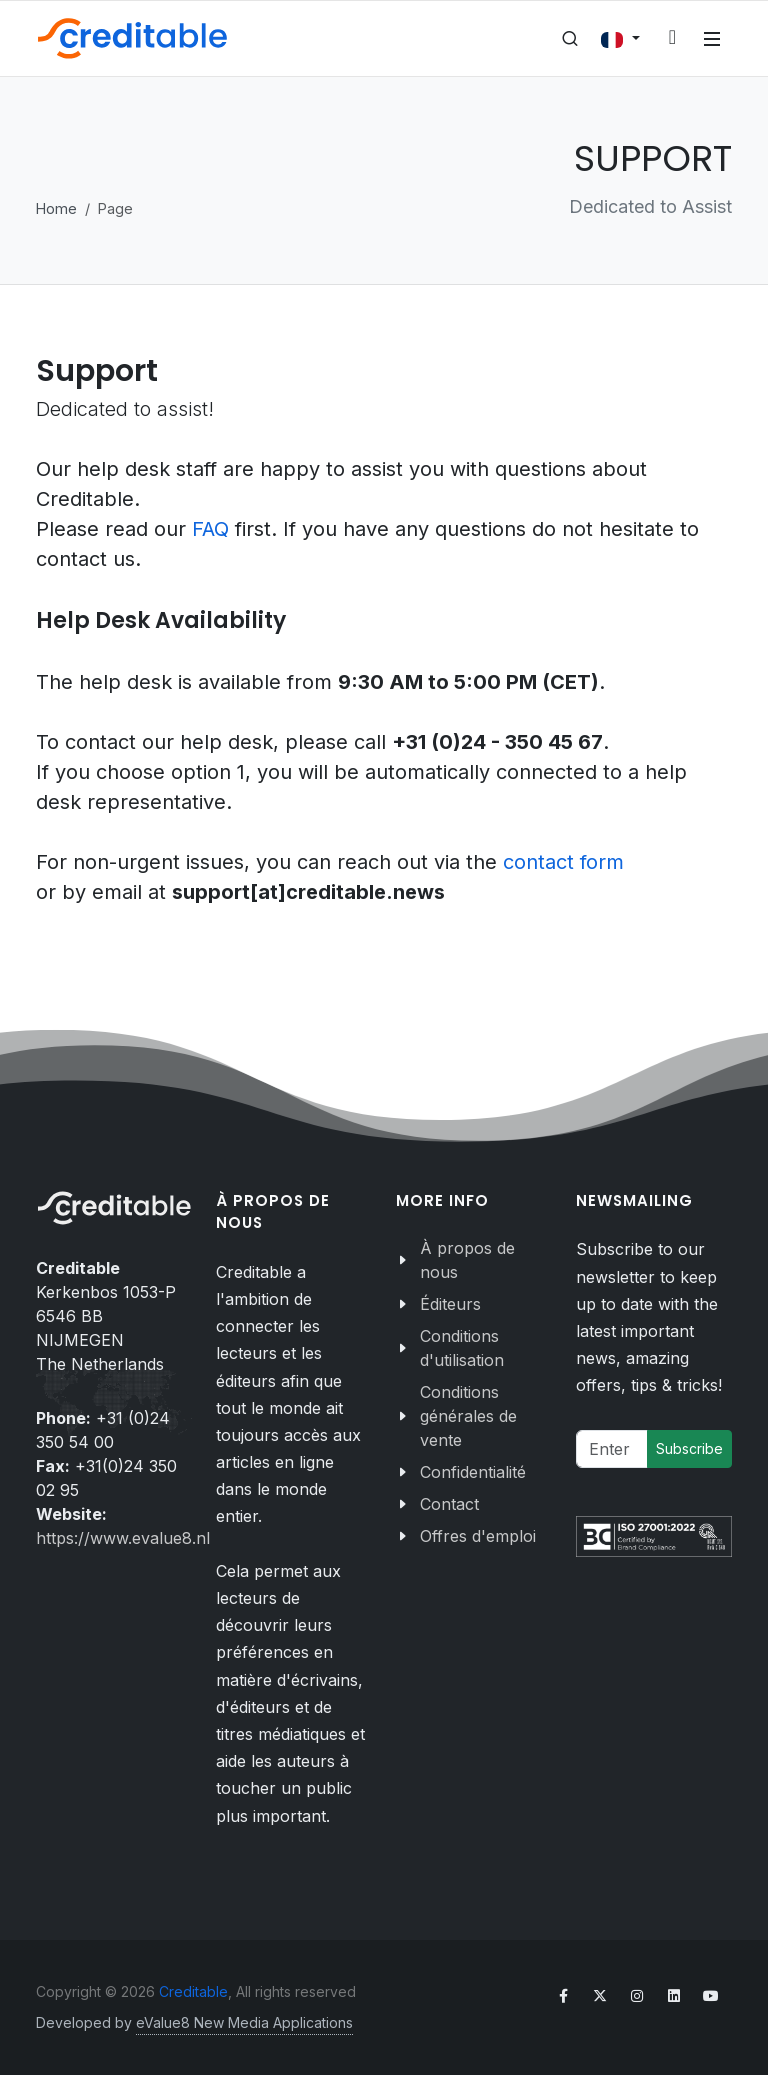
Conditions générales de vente (468, 1416)
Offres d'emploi (478, 1536)
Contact (449, 1504)
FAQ (213, 529)
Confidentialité (473, 1472)
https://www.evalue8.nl (123, 1538)
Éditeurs (450, 1304)
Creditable (193, 1991)
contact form (563, 862)
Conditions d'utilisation (462, 1348)
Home (56, 208)
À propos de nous (467, 1260)
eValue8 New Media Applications (244, 2022)
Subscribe (689, 1448)
